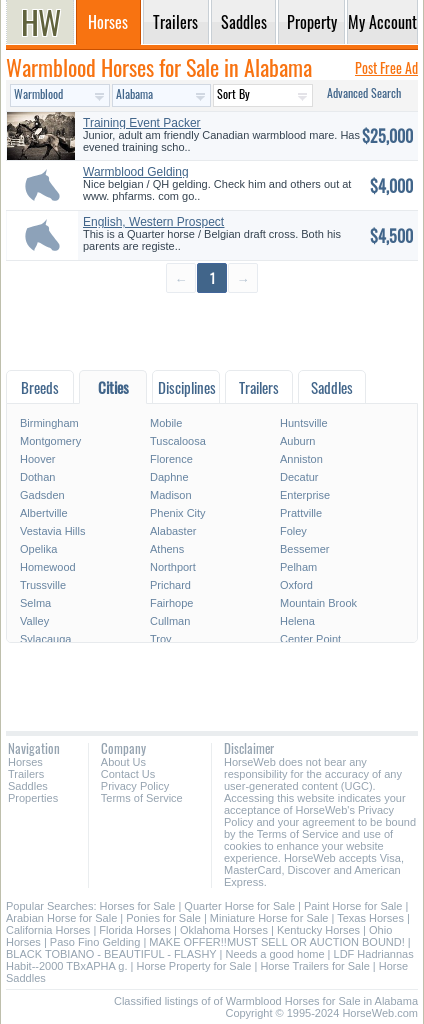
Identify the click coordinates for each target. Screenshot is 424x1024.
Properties (33, 798)
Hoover (37, 459)
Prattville (301, 513)
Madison (171, 495)
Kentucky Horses (318, 930)
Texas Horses (370, 918)
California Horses (48, 930)
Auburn (297, 441)
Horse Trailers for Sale (314, 966)
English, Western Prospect (153, 222)
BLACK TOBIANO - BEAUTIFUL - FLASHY (111, 954)
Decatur (299, 477)
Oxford (296, 585)
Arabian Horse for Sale (61, 918)
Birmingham (49, 423)
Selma (35, 603)
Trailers (26, 774)
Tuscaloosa (178, 441)
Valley (34, 621)
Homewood (48, 567)
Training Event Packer (142, 123)
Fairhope (171, 603)
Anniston (301, 459)
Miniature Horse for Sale (269, 918)
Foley (293, 531)
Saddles (28, 786)
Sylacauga (45, 639)
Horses (25, 762)
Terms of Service (142, 798)
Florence (171, 459)
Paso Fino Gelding (95, 942)
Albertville (44, 513)
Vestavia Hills (52, 531)
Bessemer (305, 549)
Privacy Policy (135, 786)
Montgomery (50, 441)
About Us (123, 762)
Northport (173, 567)
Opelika (38, 549)
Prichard (170, 585)
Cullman (170, 621)
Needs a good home (274, 954)
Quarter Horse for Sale (239, 906)
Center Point (310, 639)
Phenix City (178, 513)
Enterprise (305, 495)
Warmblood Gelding (136, 172)
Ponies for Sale (163, 918)
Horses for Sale (138, 906)
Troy (161, 639)
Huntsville (304, 423)
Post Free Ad (386, 67)
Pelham (298, 567)
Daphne (169, 477)
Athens (167, 549)
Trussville (43, 585)
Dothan (37, 477)
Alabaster (173, 531)
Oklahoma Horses (224, 930)
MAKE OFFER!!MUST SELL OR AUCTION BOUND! (276, 942)
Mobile (166, 423)
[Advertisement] (212, 330)
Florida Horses (135, 930)
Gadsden (42, 495)
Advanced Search (364, 92)
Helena (297, 621)
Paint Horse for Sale (353, 906)
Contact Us (128, 774)
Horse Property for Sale (193, 966)
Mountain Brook (318, 603)
